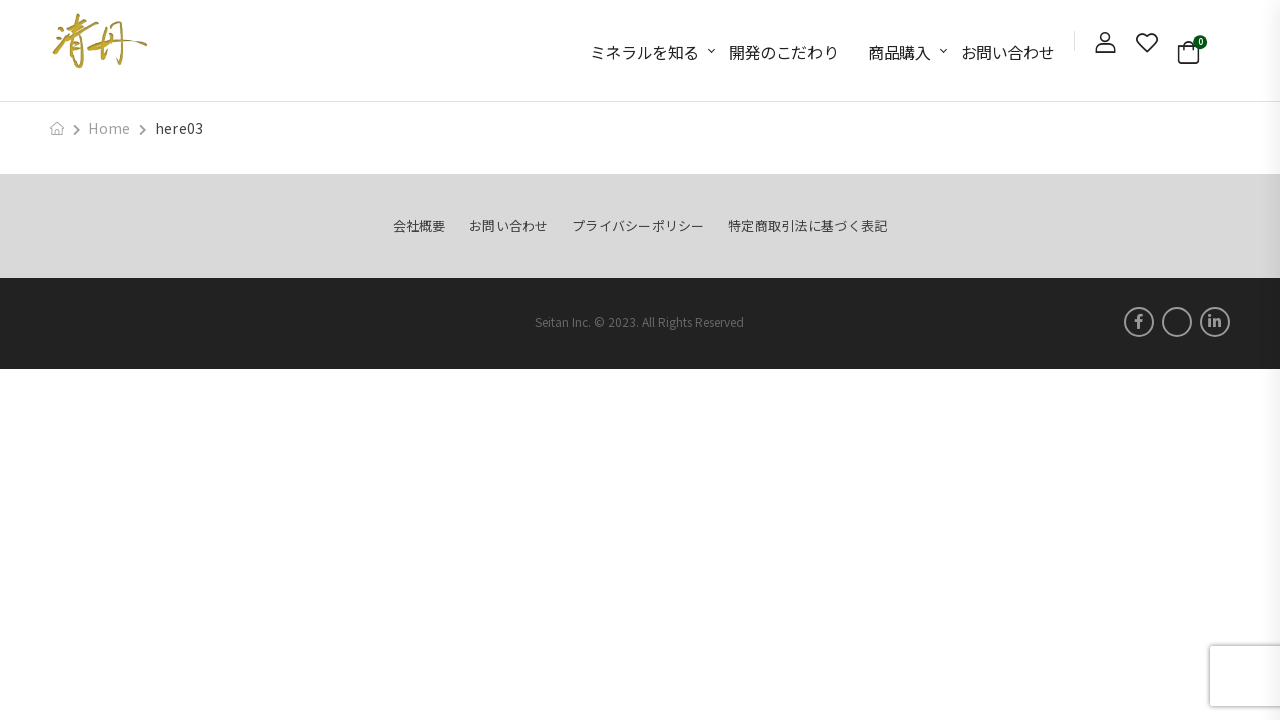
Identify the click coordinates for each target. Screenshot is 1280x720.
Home (109, 128)
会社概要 (419, 225)
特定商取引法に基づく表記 (807, 225)
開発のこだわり (783, 52)
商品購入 (899, 52)
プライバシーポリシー (638, 225)
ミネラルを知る (644, 52)
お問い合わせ (1008, 52)
